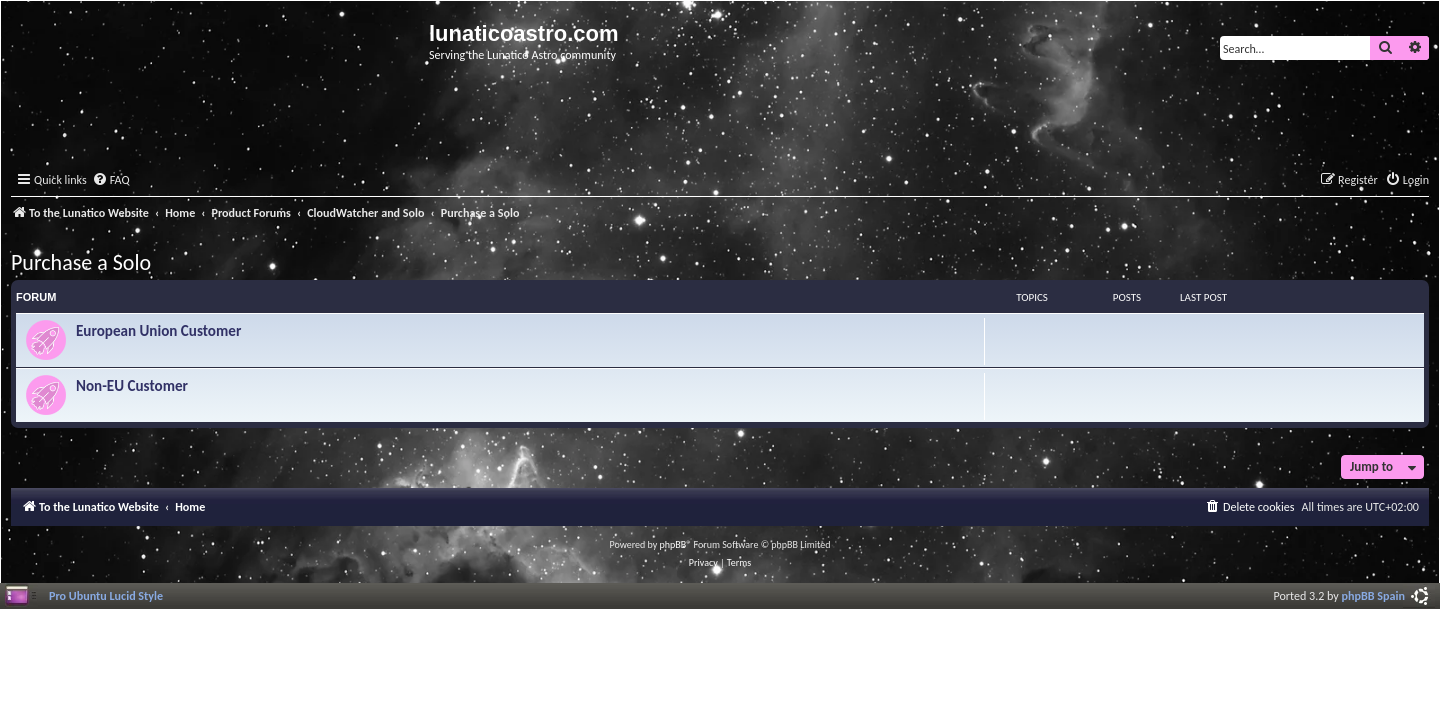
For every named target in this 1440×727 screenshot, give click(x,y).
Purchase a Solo (81, 262)
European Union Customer (158, 331)
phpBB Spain (1373, 595)
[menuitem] (111, 180)
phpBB (673, 544)
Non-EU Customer (132, 386)
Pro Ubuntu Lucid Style (106, 595)
